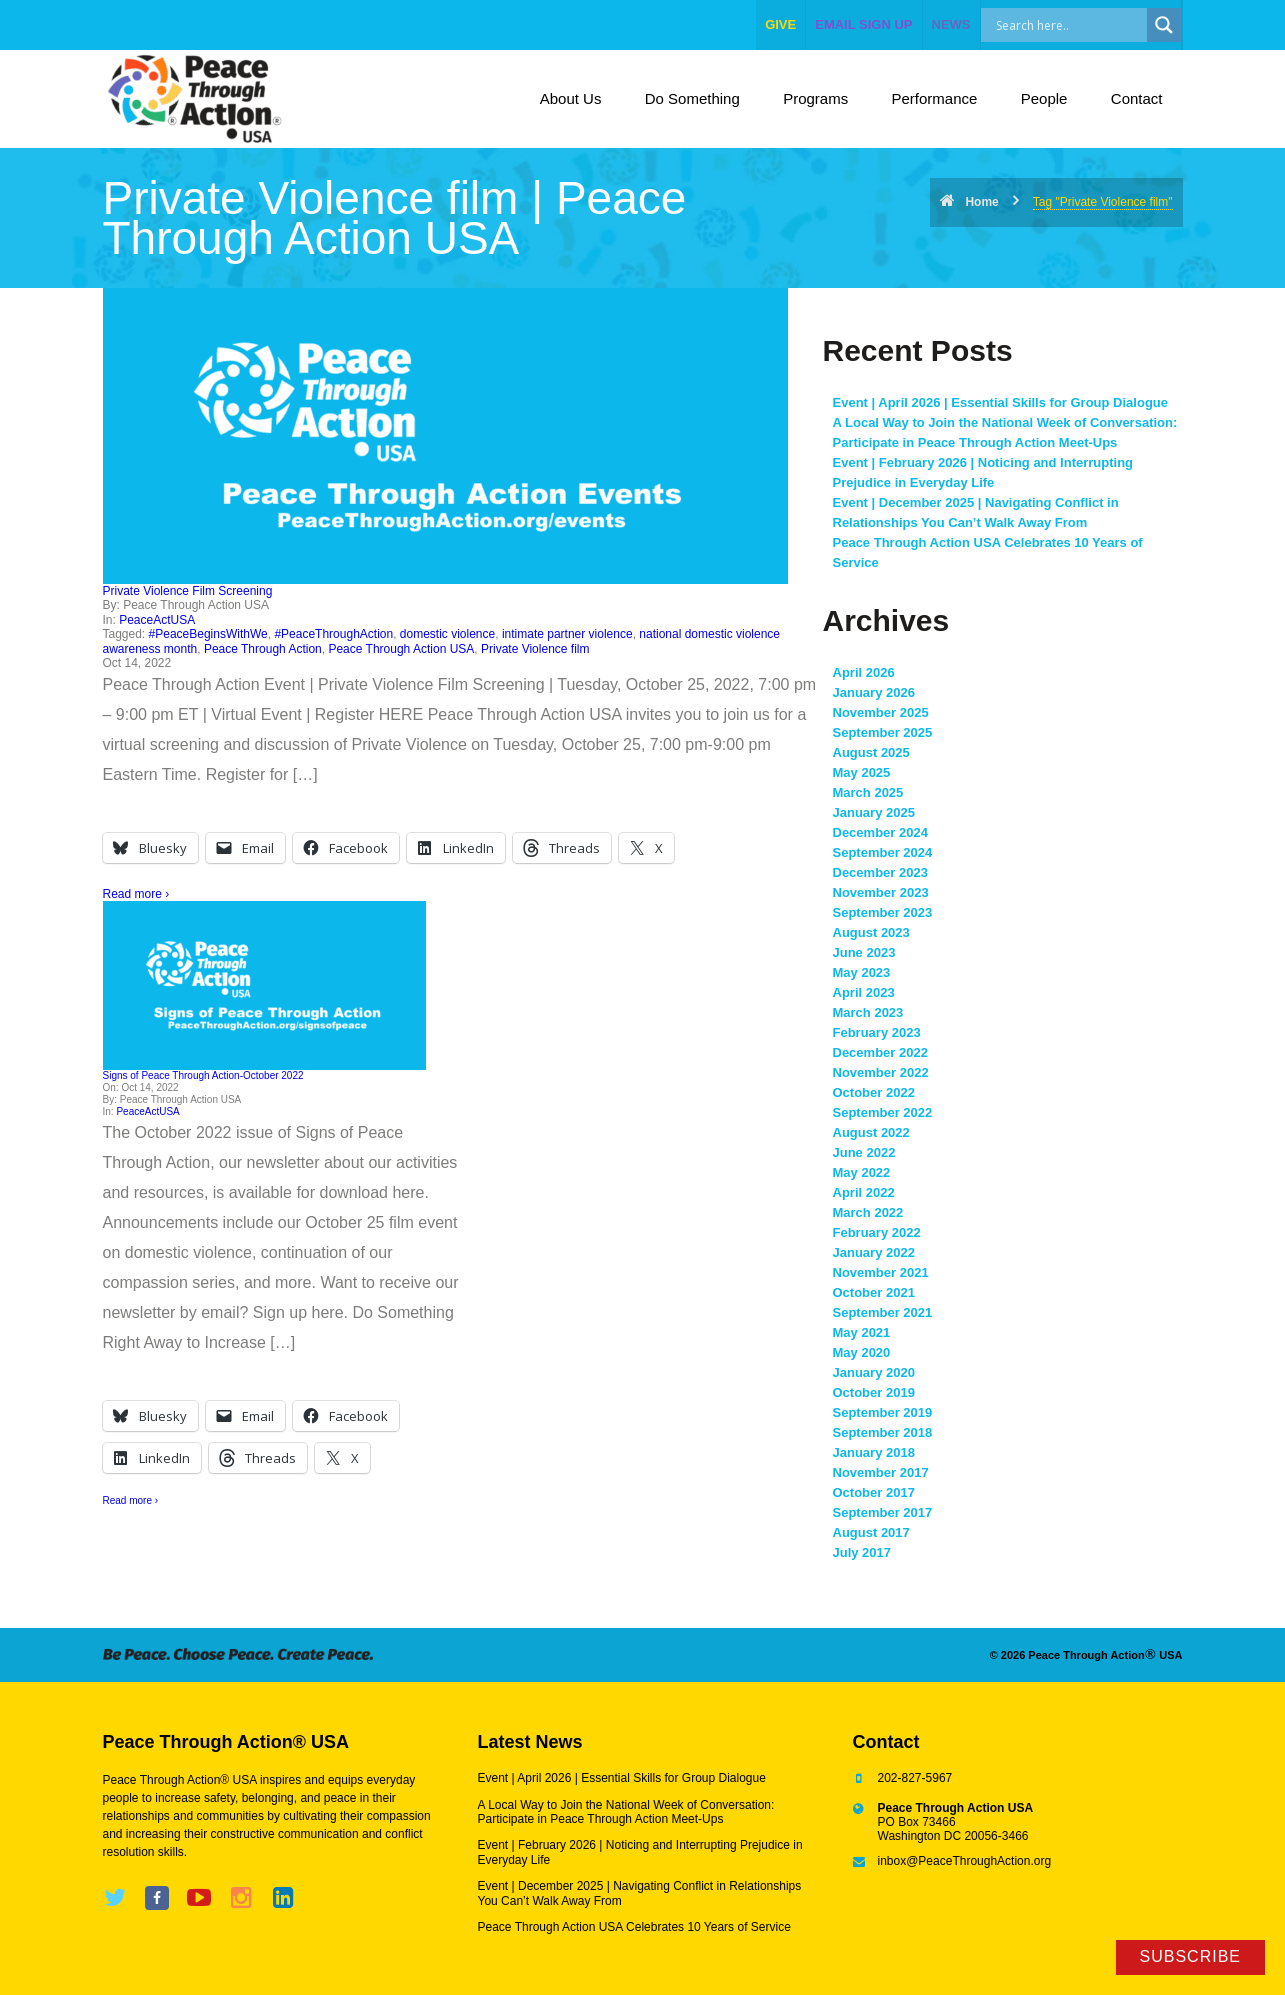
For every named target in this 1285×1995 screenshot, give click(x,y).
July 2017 (862, 1552)
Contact (1137, 98)
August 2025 (871, 752)
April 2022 (864, 1192)
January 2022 (874, 1252)
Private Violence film (535, 649)
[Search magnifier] (1164, 25)
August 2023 (871, 932)
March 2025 (868, 792)
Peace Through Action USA (401, 649)
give (780, 24)
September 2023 (883, 912)
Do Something (692, 98)
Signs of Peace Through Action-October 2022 (203, 1075)
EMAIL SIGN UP (863, 24)
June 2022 (864, 1152)
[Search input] (1085, 25)
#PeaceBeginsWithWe (208, 634)
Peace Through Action (263, 649)
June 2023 (864, 952)
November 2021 (881, 1272)
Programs (815, 98)
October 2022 (874, 1092)
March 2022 (868, 1212)
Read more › (136, 894)
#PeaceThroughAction (333, 634)
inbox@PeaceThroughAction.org (965, 1861)
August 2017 (871, 1532)
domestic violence (447, 634)
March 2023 (868, 1012)
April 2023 (864, 992)
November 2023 (881, 892)
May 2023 (862, 972)
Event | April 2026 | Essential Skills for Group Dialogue (1001, 402)
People (1044, 98)
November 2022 (881, 1072)
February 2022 (877, 1232)
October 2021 (874, 1292)
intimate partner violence (567, 634)
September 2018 (883, 1432)
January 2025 (874, 812)
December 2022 (880, 1052)
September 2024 (883, 852)
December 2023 (880, 872)
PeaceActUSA (157, 620)
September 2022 (883, 1112)
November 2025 (881, 712)
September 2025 (883, 732)
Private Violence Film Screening (188, 591)
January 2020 (874, 1372)
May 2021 (862, 1332)
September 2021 (883, 1312)
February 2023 (877, 1032)
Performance (935, 98)
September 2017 (883, 1512)
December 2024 (880, 832)
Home (981, 202)
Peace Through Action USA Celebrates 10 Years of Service (634, 1927)
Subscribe (1190, 1956)
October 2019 (874, 1392)
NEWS (951, 24)
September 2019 (883, 1412)
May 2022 (862, 1172)
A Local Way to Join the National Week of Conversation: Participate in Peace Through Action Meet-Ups (626, 1812)
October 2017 (874, 1492)
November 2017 (881, 1472)
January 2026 (874, 692)
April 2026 (864, 672)
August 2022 (871, 1132)
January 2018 (874, 1452)
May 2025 (862, 772)
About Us (571, 98)
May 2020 (862, 1352)
